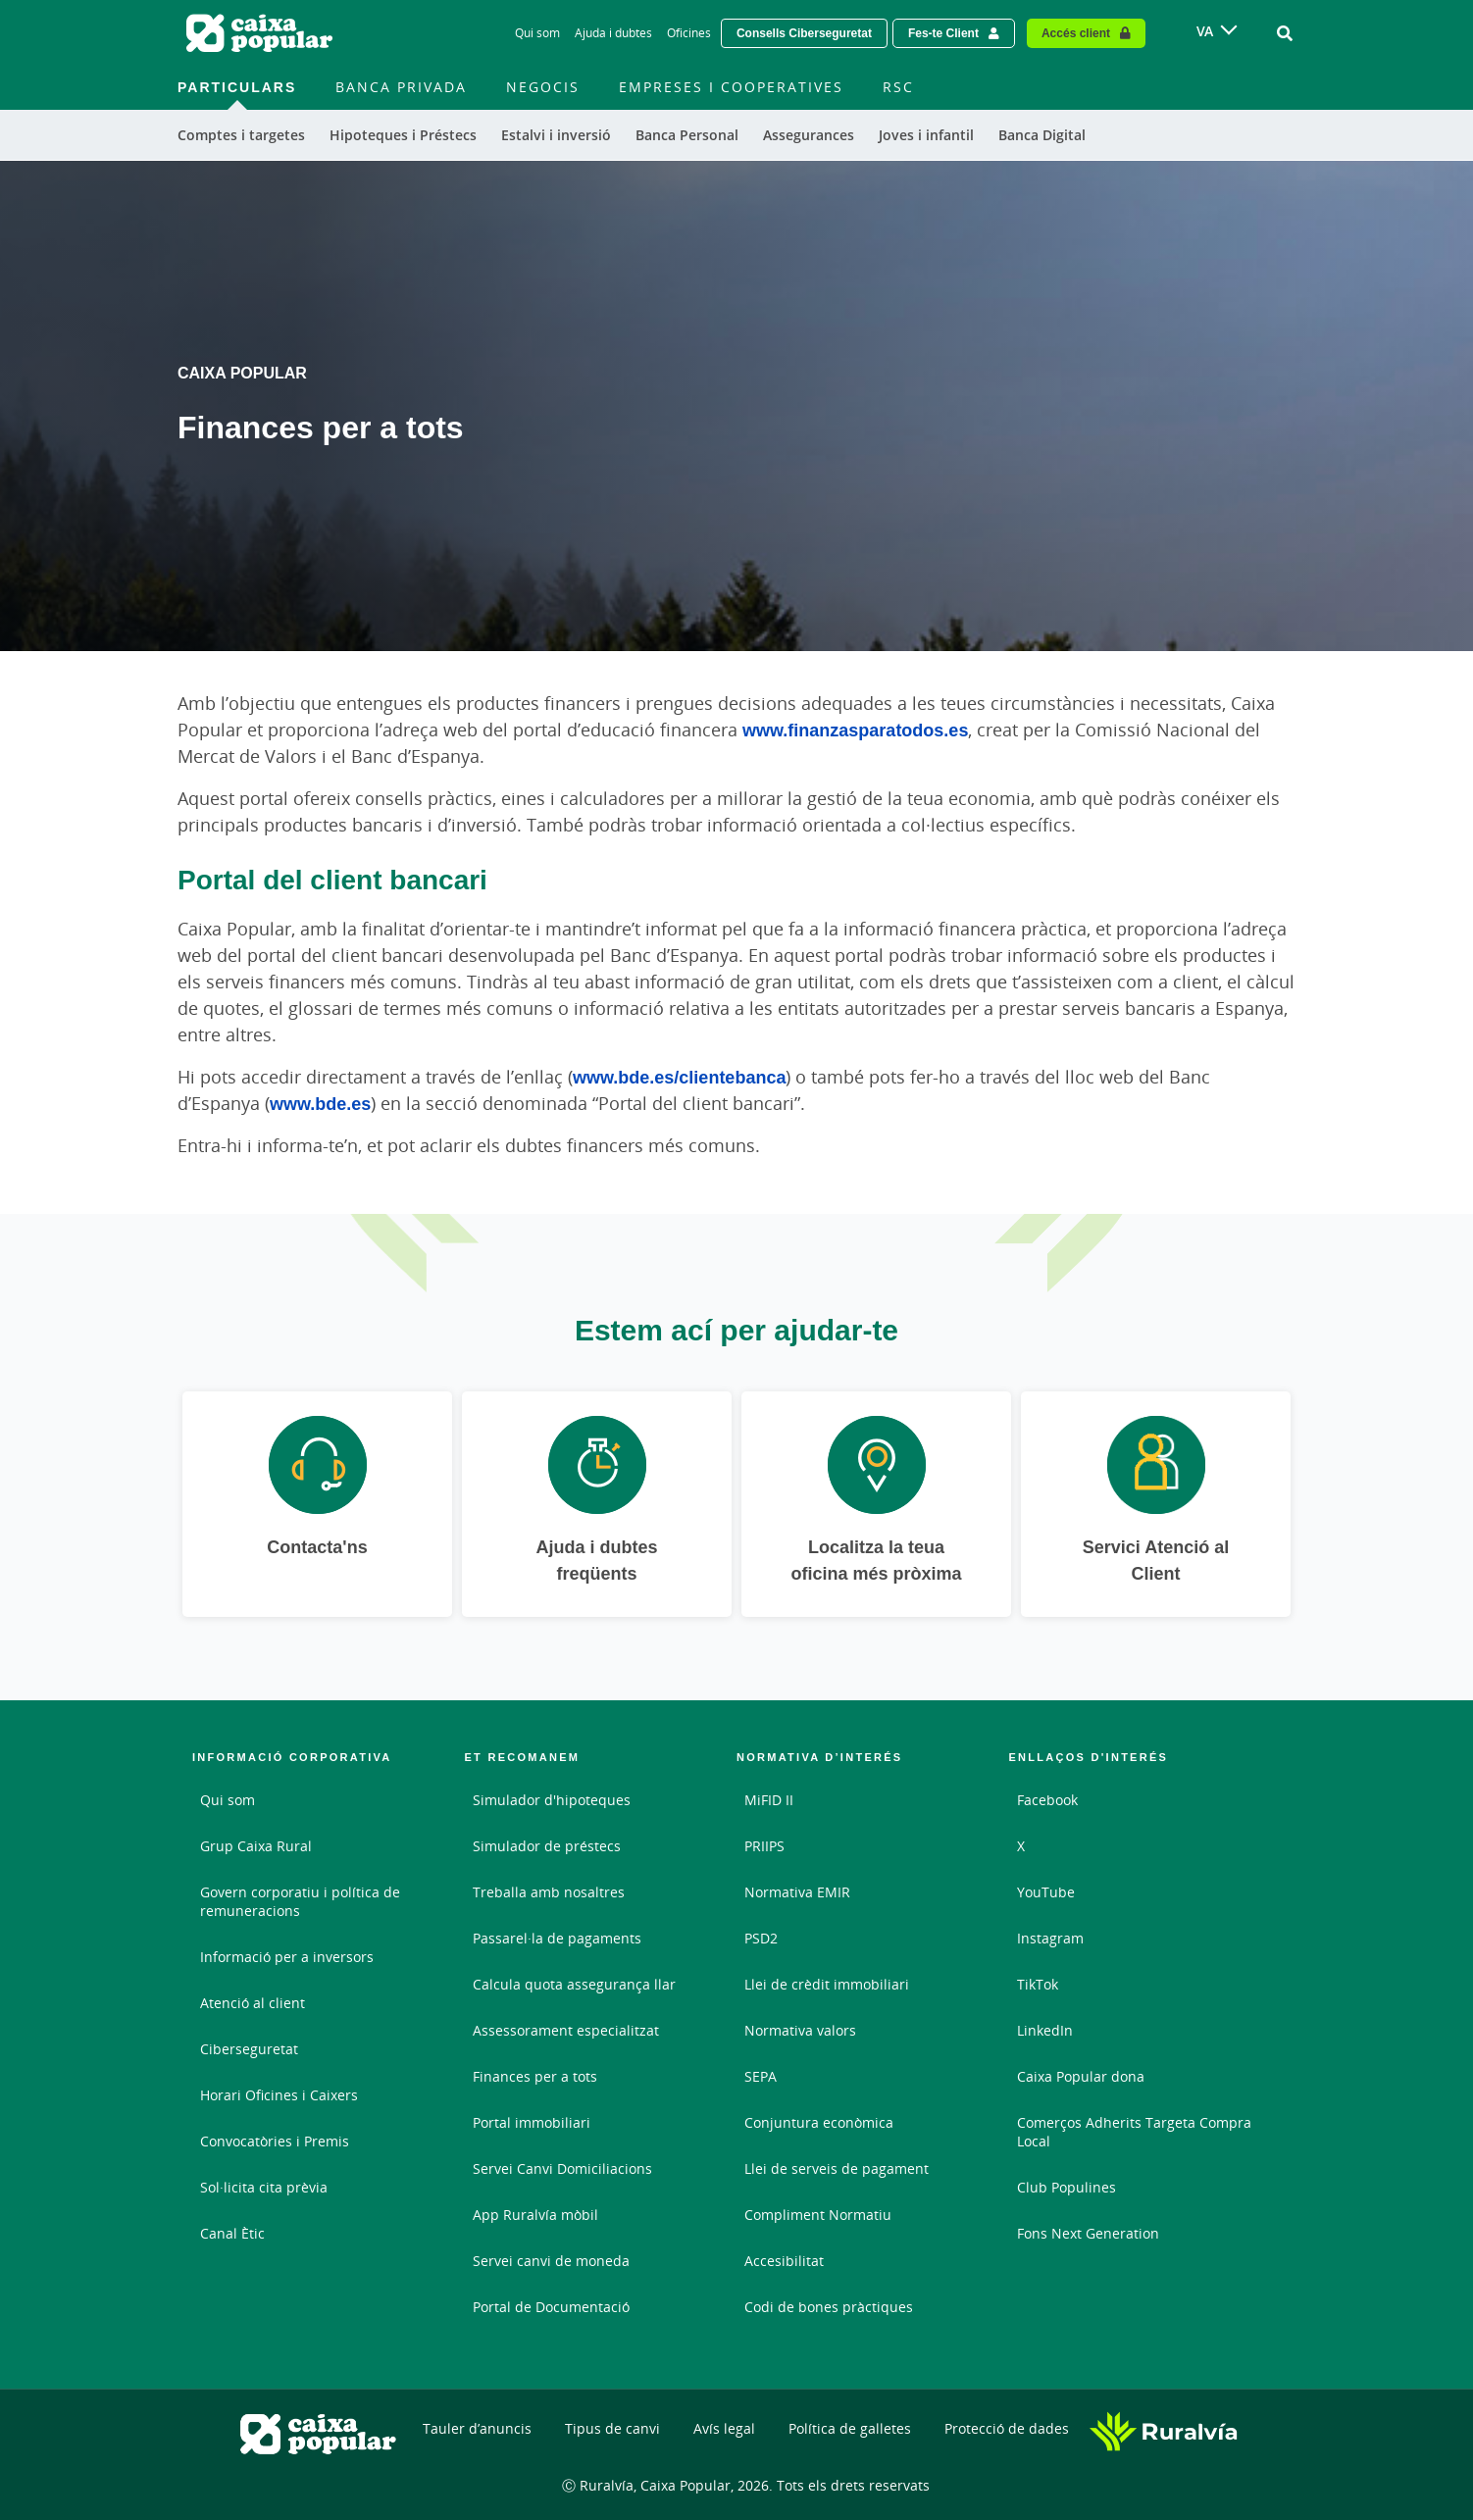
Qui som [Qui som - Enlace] (537, 33)
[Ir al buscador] (1285, 33)
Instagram (1050, 1938)
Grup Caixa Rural (256, 1846)
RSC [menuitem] (898, 86)
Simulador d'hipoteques (552, 1799)
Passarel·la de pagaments (557, 1938)
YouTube (1046, 1892)
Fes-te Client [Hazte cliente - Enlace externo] (943, 33)
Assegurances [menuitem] (808, 135)
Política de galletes (849, 2428)
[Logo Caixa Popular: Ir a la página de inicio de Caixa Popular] (260, 33)
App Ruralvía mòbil (535, 2214)
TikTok (1037, 1984)
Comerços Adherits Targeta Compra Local (1134, 2131)
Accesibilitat (784, 2260)
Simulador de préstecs (547, 1846)
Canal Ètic (232, 2233)
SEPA (760, 2076)
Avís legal (724, 2428)
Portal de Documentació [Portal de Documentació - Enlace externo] (551, 2306)
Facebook (1047, 1799)
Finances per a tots (535, 2076)
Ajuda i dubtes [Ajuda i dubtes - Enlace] (613, 33)
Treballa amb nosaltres (549, 1892)
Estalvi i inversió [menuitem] (556, 135)
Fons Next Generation (1088, 2233)
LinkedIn (1045, 2030)
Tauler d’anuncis (477, 2428)
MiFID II (768, 1799)
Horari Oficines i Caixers (279, 2095)
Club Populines (1066, 2187)
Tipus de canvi (612, 2428)
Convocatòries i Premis (274, 2141)
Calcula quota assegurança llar (574, 1984)
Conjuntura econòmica (818, 2122)
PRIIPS (764, 1846)
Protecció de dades (1006, 2428)
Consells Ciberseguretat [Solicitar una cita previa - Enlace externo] (804, 33)
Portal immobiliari (531, 2122)
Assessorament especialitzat (566, 2030)
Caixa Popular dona (1080, 2076)
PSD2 (761, 1938)
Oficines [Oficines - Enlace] (689, 33)
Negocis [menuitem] (543, 86)
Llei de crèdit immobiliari (826, 1984)
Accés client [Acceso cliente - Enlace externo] (1075, 33)
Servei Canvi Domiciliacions (562, 2168)
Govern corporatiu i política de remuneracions (300, 1901)
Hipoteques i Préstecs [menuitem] (403, 135)
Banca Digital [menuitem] (1042, 135)
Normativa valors (800, 2030)
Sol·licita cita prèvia (264, 2187)
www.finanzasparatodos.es (855, 729)
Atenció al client (252, 2002)
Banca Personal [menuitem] (686, 135)
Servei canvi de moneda (551, 2260)
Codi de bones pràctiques (828, 2306)
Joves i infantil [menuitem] (926, 135)
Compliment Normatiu (817, 2214)
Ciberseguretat (249, 2049)
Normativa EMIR (797, 1892)
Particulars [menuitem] (237, 86)
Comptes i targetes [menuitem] (241, 135)
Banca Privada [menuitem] (401, 86)
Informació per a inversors (287, 1956)
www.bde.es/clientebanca (679, 1076)
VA (1204, 31)
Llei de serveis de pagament (836, 2168)
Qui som (227, 1799)
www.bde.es (320, 1103)
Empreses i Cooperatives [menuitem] (731, 86)
